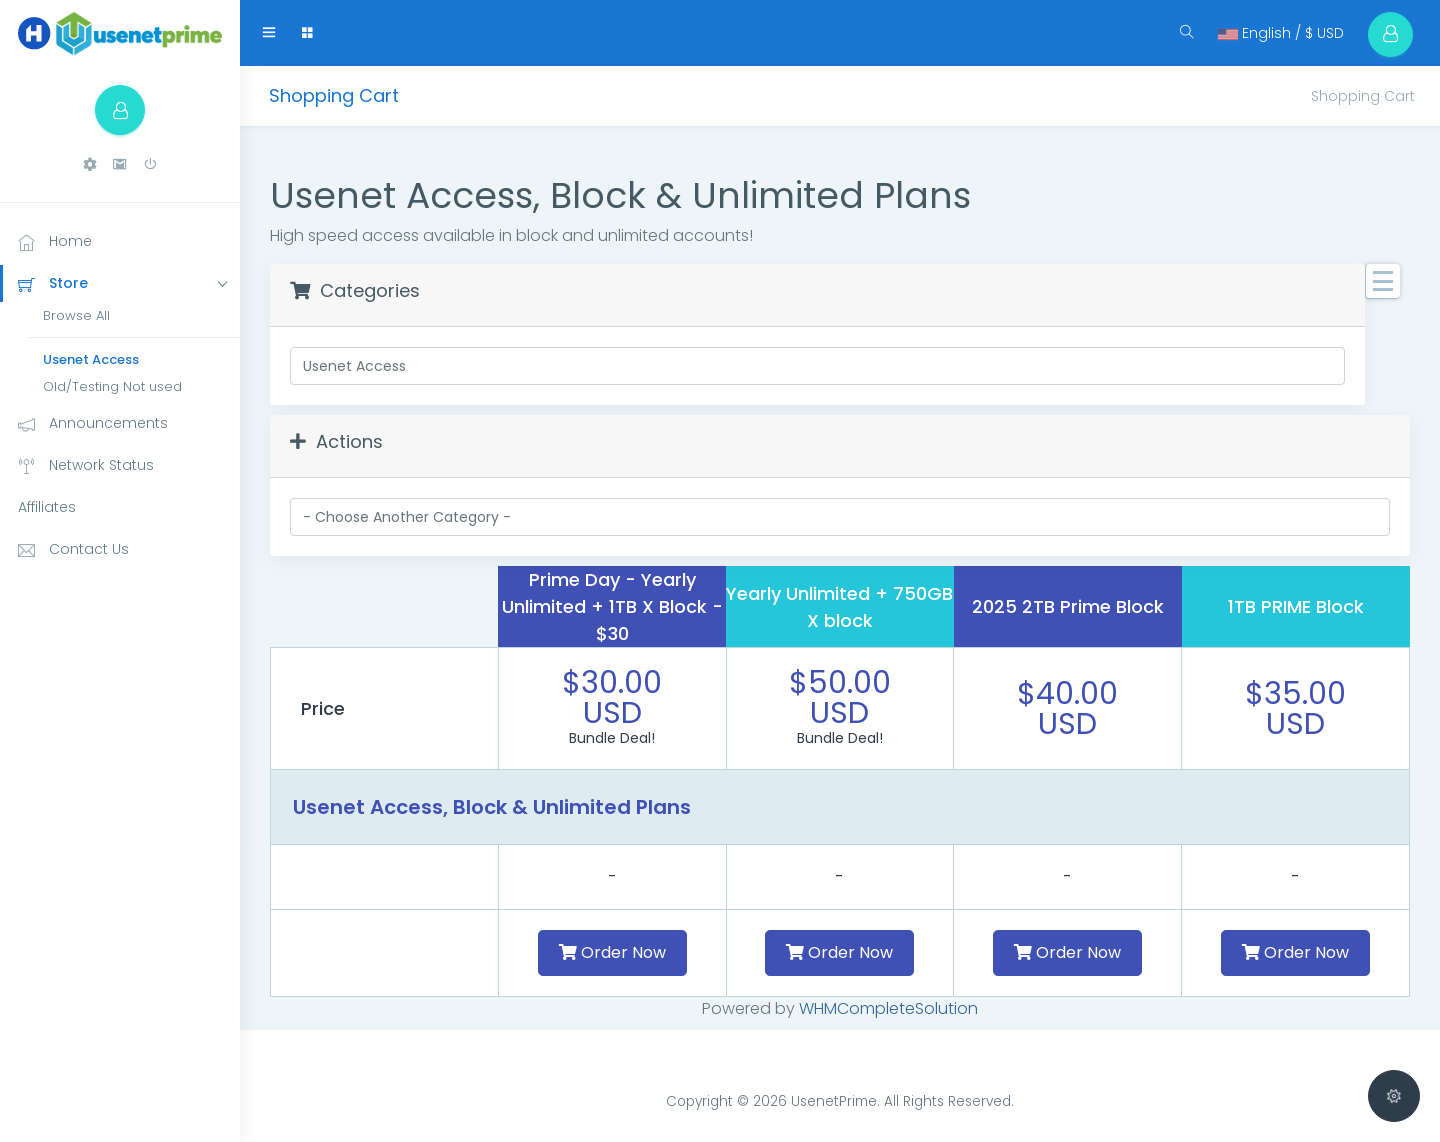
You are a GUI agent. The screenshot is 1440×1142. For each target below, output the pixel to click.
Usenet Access (91, 359)
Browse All (76, 315)
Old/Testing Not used (112, 386)
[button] (90, 164)
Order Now (612, 952)
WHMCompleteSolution (888, 1008)
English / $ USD (1281, 33)
